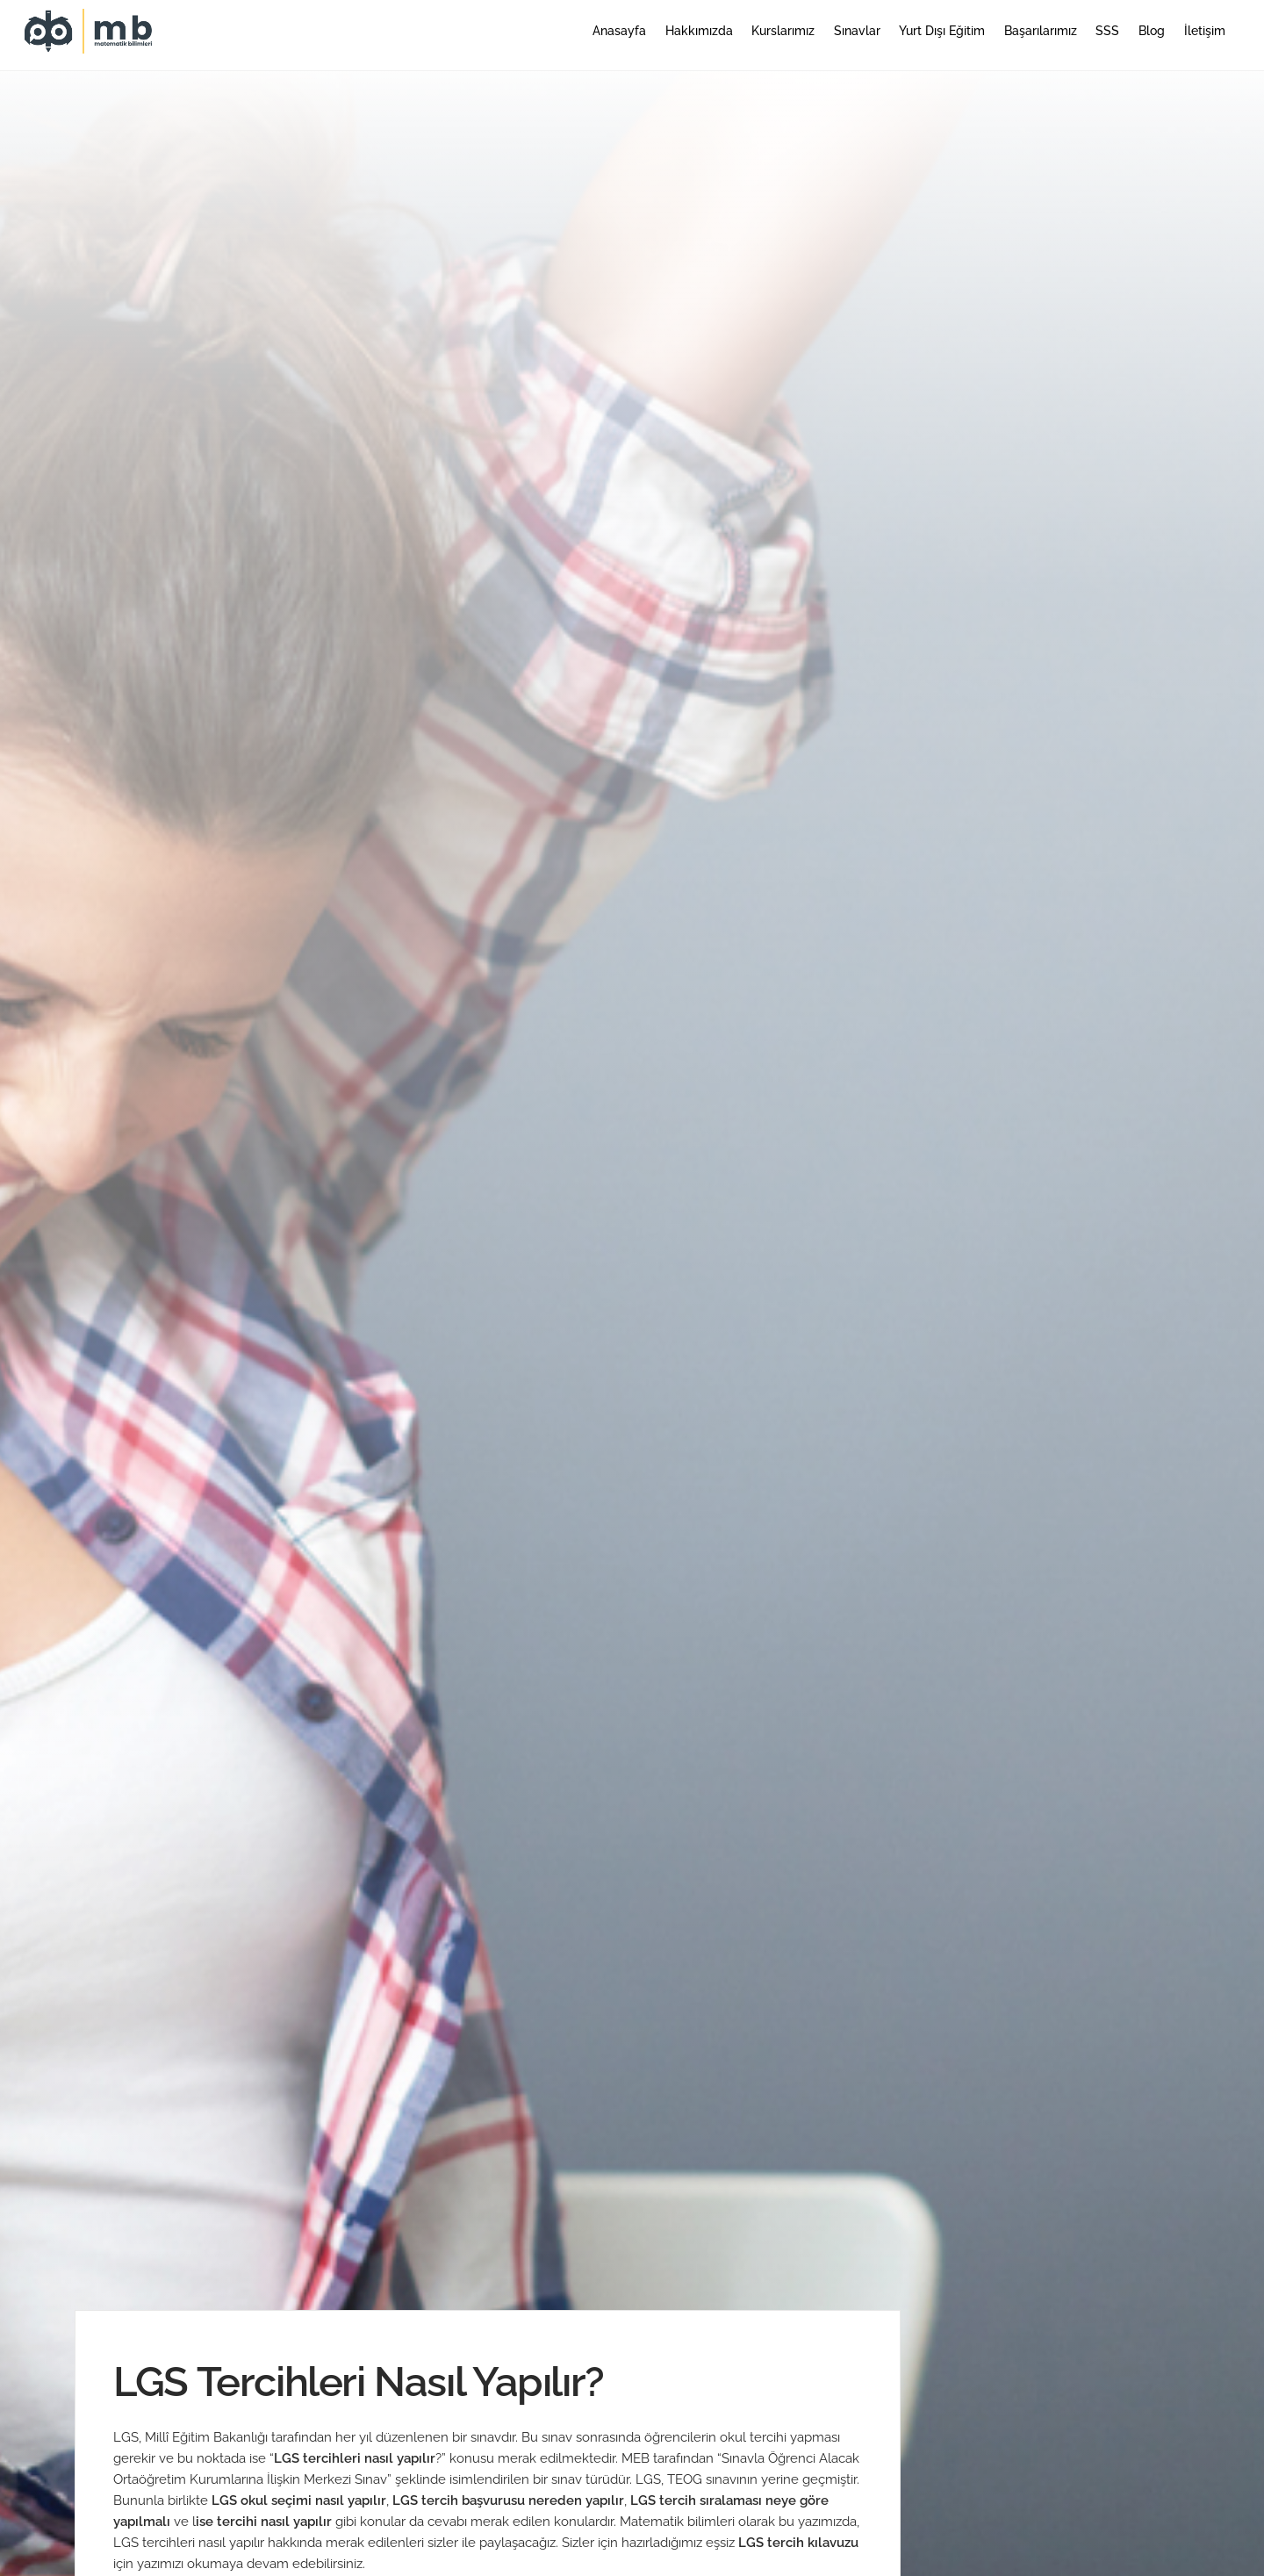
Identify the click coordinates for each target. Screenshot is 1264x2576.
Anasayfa (619, 31)
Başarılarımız (1040, 31)
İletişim (1204, 31)
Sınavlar (857, 31)
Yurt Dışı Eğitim (942, 31)
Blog (1151, 31)
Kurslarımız (783, 31)
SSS (1107, 31)
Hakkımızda (699, 31)
